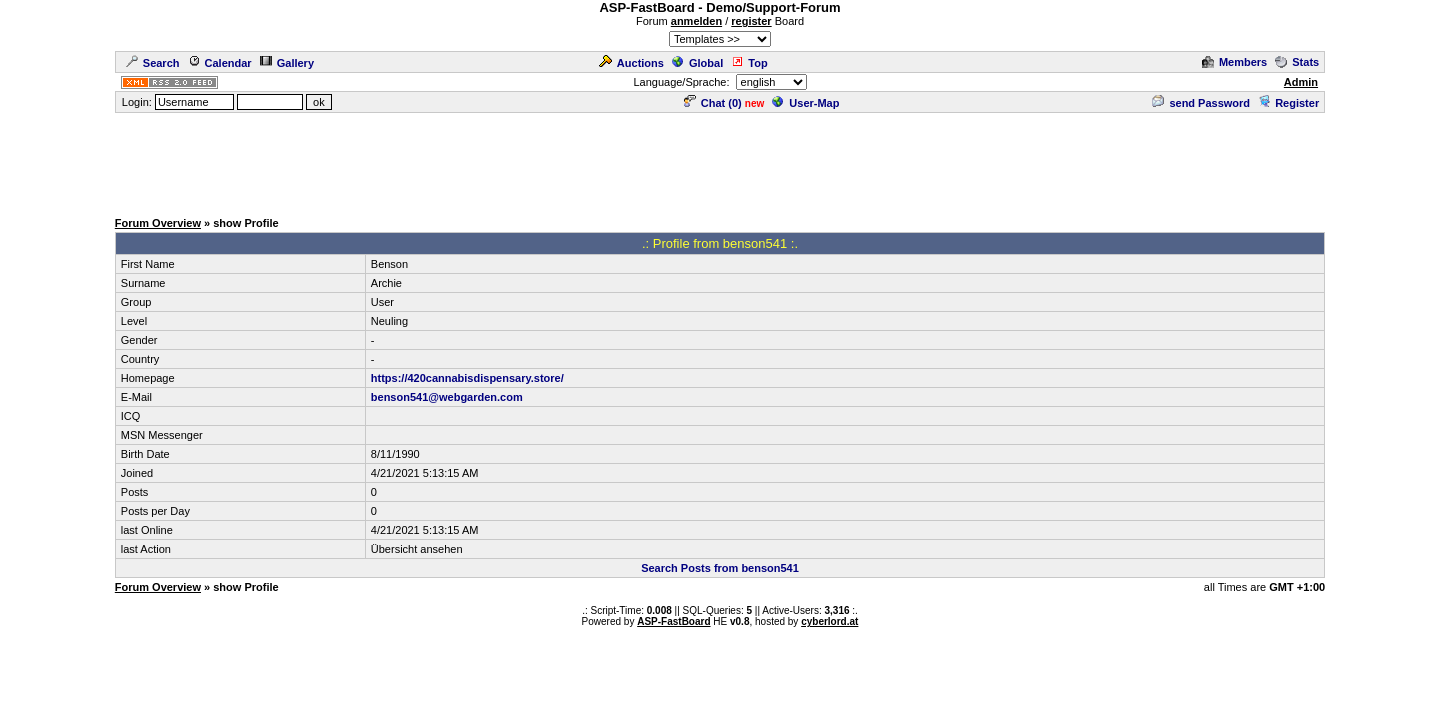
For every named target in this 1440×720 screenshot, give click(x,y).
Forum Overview (158, 223)
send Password (1201, 103)
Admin (1301, 82)
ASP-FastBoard (673, 621)
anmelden (696, 21)
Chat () (713, 103)
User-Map (805, 103)
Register (1288, 103)
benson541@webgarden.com (447, 397)
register (751, 21)
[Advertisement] (720, 160)
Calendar (220, 63)
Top (749, 63)
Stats (1297, 62)
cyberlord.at (829, 621)
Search (153, 63)
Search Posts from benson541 (720, 568)
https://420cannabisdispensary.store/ (467, 378)
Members (1234, 62)
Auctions (631, 63)
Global (697, 63)
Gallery (287, 63)
